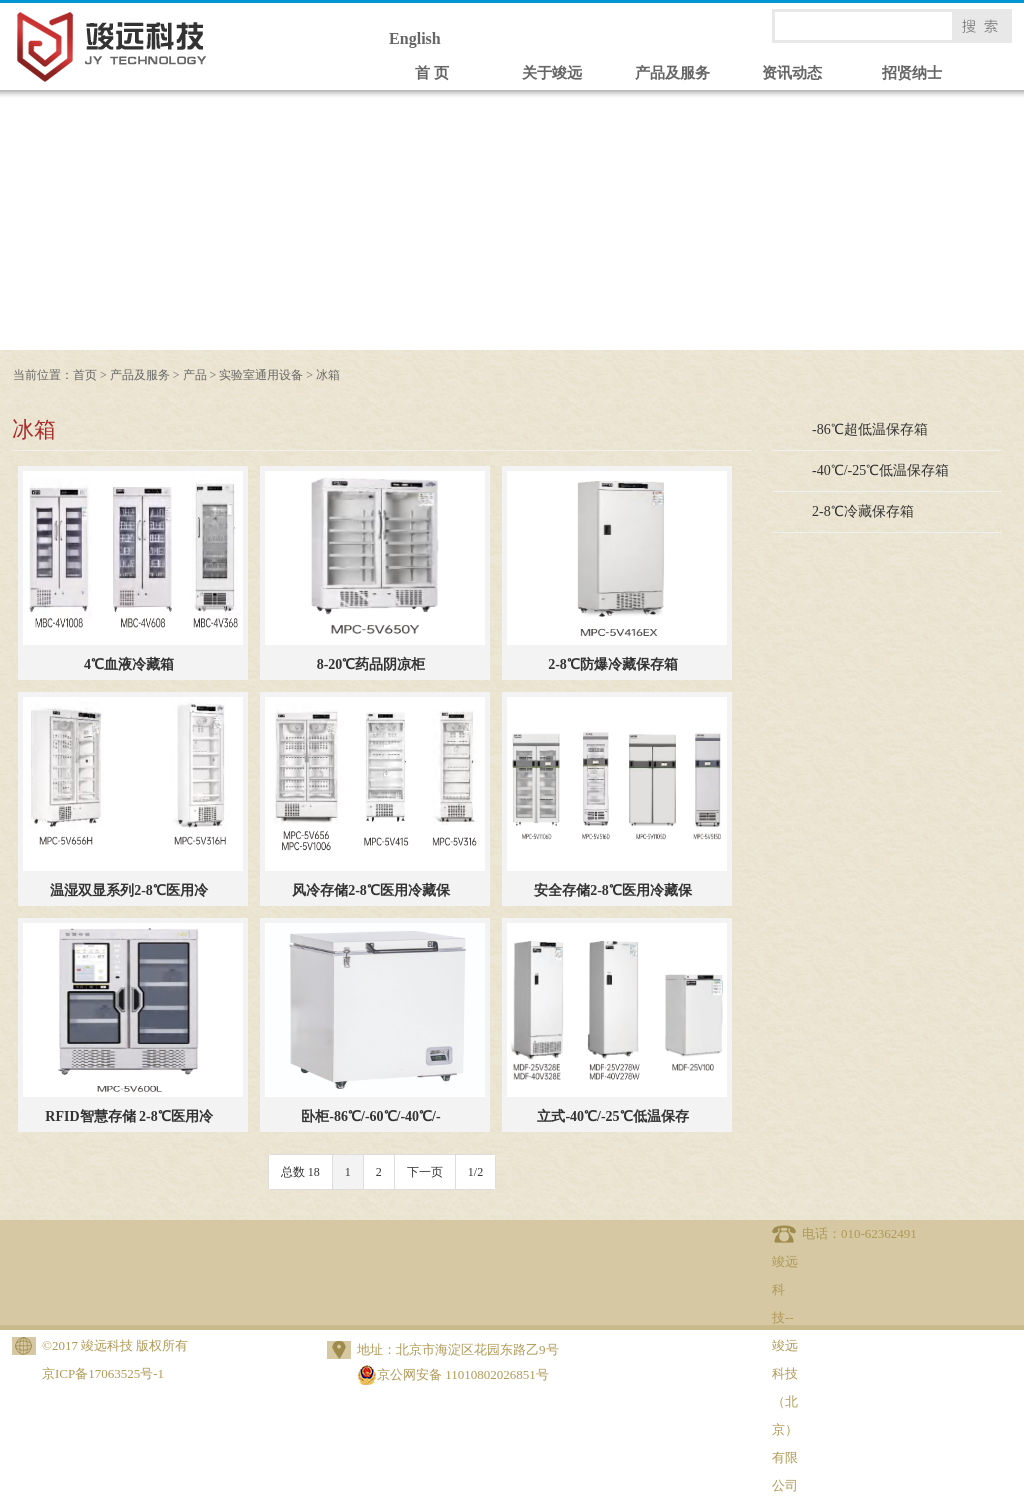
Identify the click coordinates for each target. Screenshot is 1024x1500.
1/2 (475, 1172)
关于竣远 (552, 73)
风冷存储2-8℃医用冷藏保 (371, 890)
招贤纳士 (912, 73)
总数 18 (300, 1172)
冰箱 (328, 375)
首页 (85, 375)
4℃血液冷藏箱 (129, 664)
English (415, 38)
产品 (195, 375)
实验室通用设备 (261, 375)
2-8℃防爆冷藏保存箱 (613, 664)
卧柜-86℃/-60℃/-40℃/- (370, 1116)
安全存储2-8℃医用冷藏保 (613, 890)
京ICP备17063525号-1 (103, 1373)
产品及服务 (672, 73)
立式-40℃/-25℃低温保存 (612, 1116)
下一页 (425, 1172)
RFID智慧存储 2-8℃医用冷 (128, 1116)
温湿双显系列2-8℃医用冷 (129, 890)
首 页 (432, 73)
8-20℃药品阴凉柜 (371, 664)
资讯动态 (792, 73)
